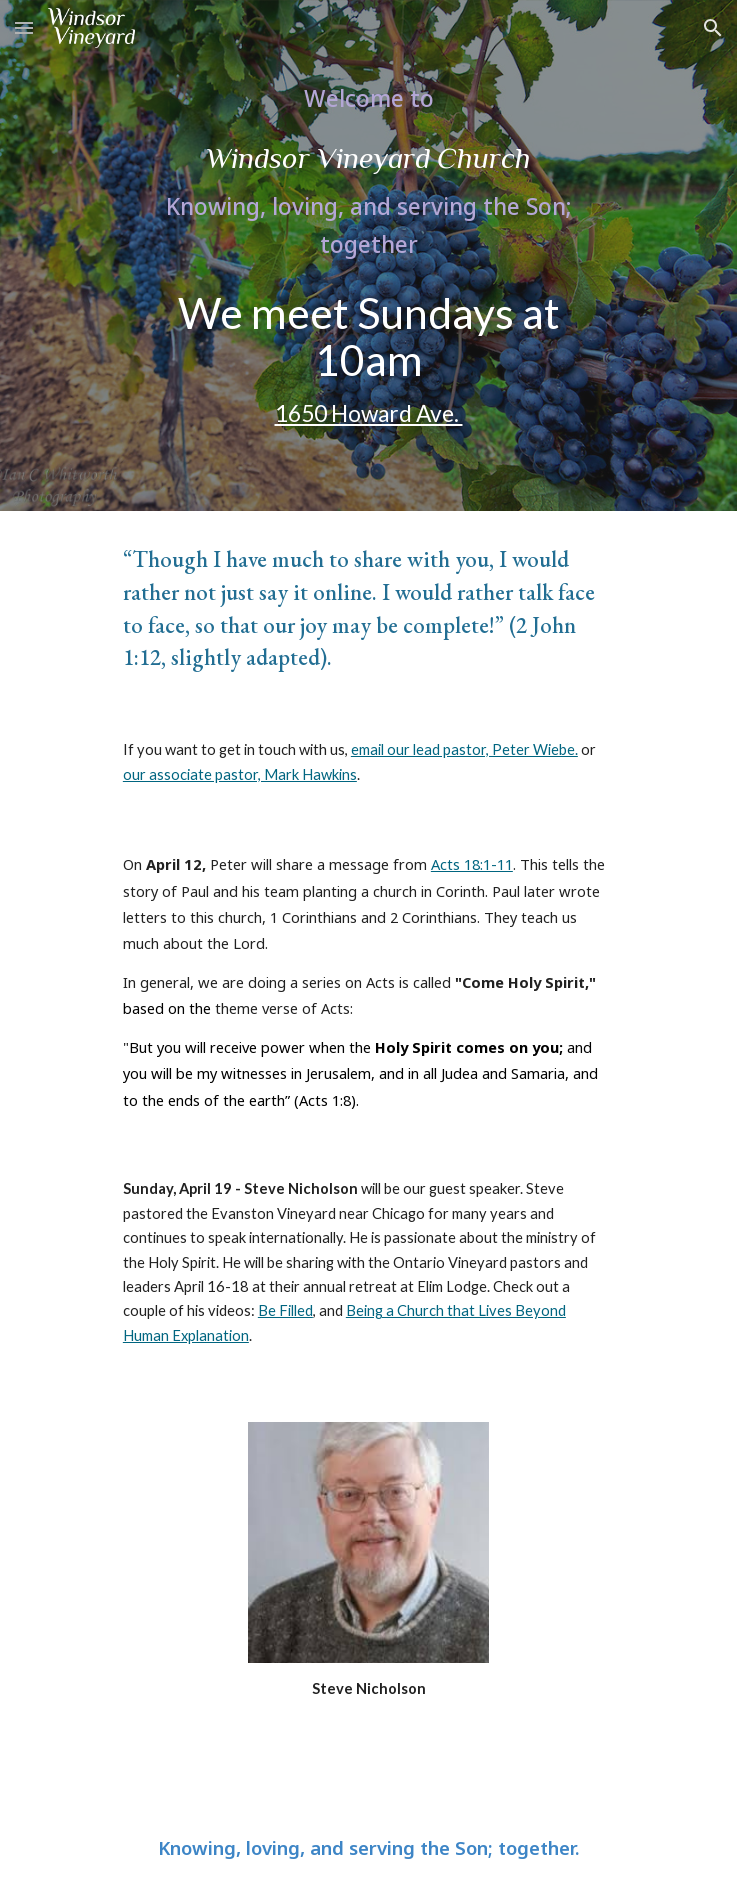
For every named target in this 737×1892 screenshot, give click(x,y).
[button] (24, 27)
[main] (368, 170)
